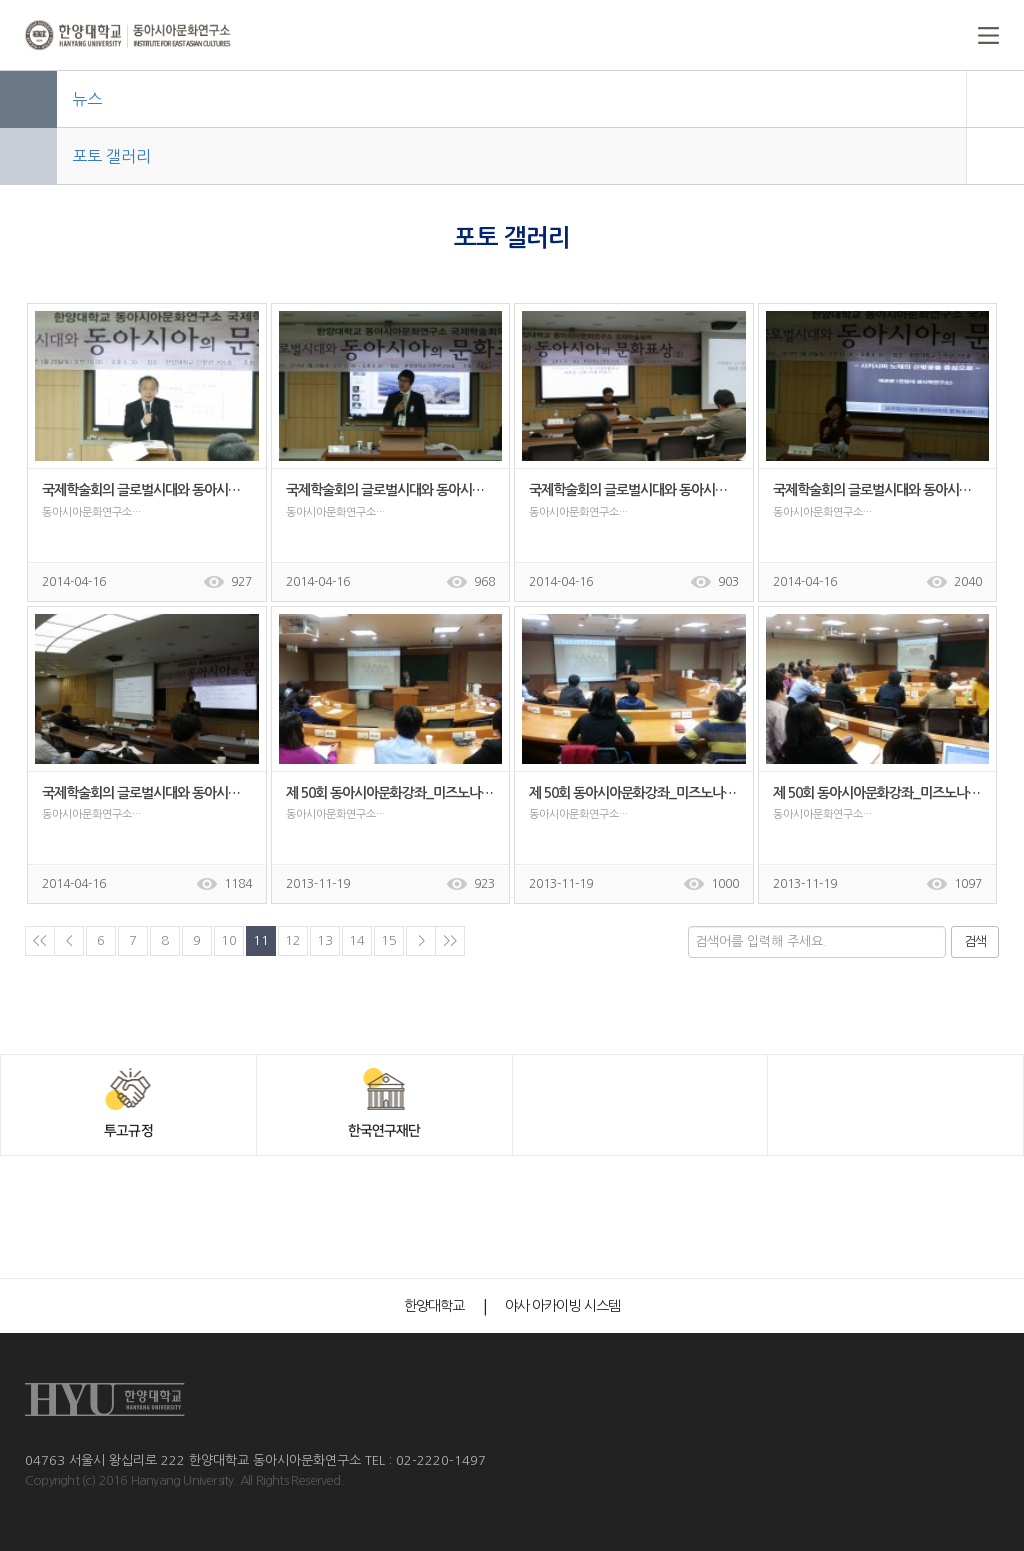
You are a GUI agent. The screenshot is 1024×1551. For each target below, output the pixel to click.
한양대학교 (434, 1306)
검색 (975, 941)
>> (450, 940)
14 (357, 940)
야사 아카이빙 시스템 (563, 1306)
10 (229, 940)
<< (40, 940)
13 (325, 940)
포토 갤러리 (111, 156)
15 (389, 940)
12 (293, 940)
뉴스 (87, 99)
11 (261, 940)
